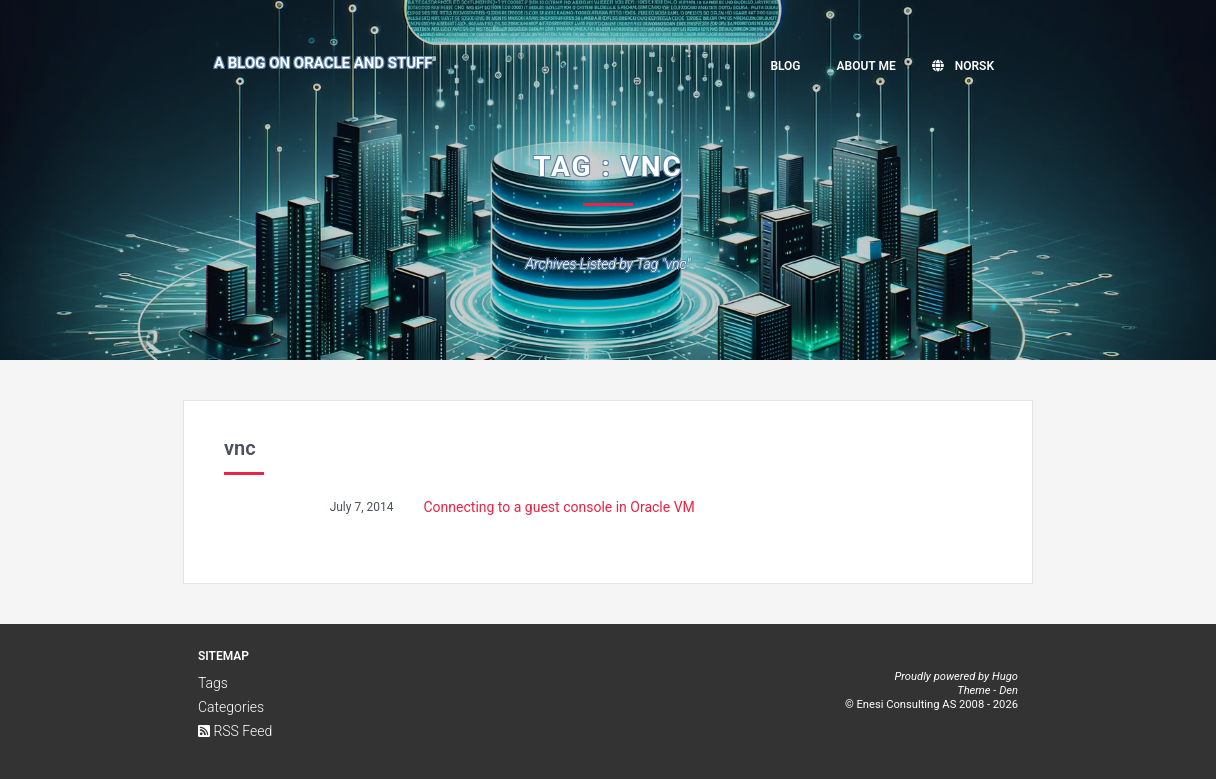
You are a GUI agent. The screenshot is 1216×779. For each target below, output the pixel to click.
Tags (213, 683)
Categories (231, 707)
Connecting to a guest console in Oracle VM (559, 507)
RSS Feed (235, 731)
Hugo (1005, 676)
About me (866, 66)
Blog (785, 66)
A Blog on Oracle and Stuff (323, 63)
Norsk (963, 66)
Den (1008, 690)
